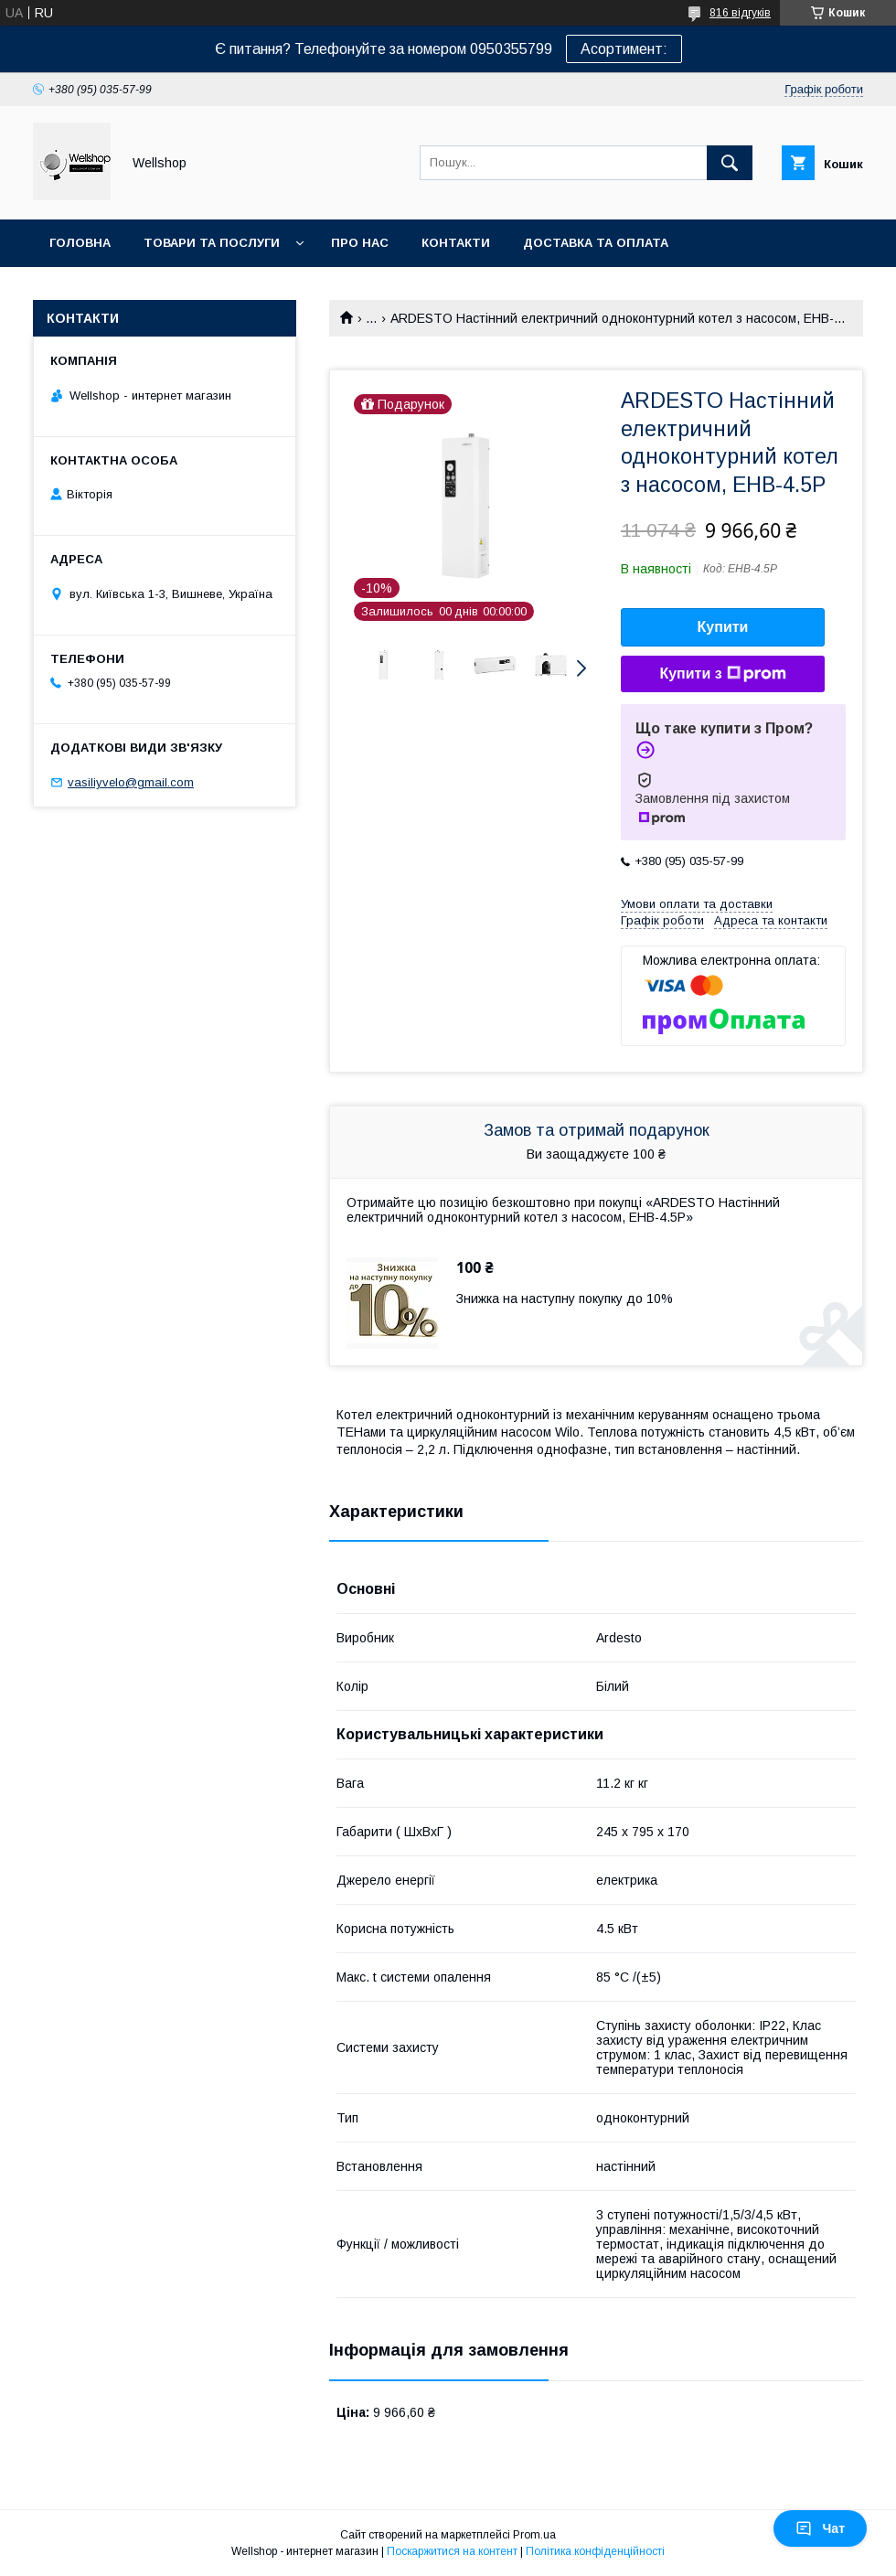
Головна (80, 243)
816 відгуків (740, 12)
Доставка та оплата (595, 243)
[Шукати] (729, 162)
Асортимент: (624, 49)
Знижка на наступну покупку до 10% (564, 1298)
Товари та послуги (212, 243)
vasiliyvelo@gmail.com (131, 782)
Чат (820, 2528)
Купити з (722, 674)
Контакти (455, 243)
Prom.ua (534, 2534)
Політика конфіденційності (595, 2551)
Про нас (360, 243)
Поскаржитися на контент (452, 2551)
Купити (723, 627)
